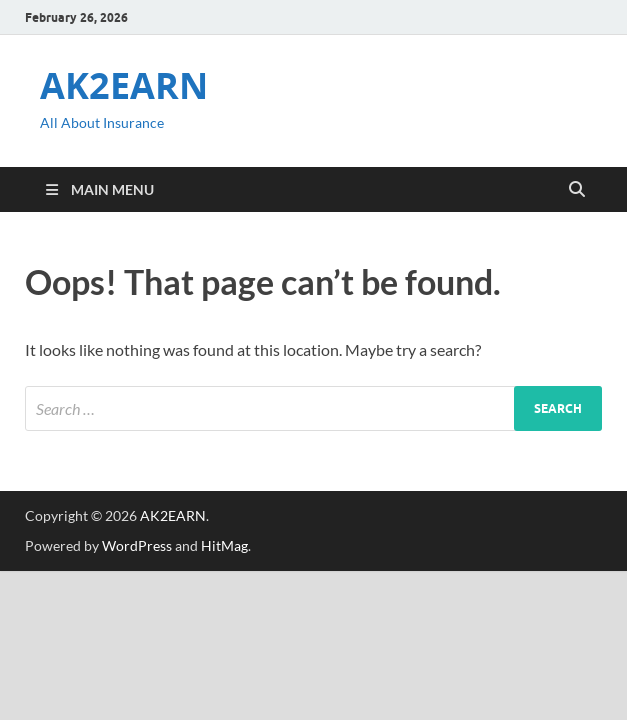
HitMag (224, 545)
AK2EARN (124, 85)
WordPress (137, 545)
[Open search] (577, 190)
